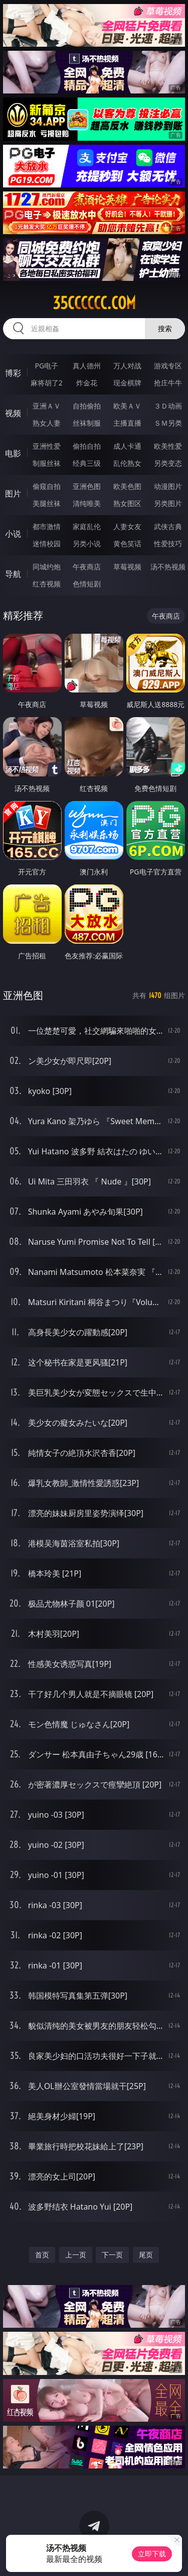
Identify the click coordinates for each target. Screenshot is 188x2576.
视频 (13, 413)
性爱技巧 (168, 543)
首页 (42, 2254)
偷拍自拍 (87, 446)
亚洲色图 (87, 486)
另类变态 (168, 463)
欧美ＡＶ (127, 406)
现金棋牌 (127, 382)
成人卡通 (127, 446)
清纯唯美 (87, 503)
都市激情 (47, 526)
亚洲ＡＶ (47, 406)
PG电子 (46, 365)
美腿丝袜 (47, 503)
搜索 (165, 328)
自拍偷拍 (87, 406)
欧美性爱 (168, 446)
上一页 (75, 2254)
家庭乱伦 (87, 526)
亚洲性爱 (47, 446)
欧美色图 (127, 486)
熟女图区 (127, 503)
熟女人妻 (47, 423)
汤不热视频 (167, 566)
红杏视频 (47, 583)
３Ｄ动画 (168, 406)
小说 (13, 533)
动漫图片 (168, 486)
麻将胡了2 (47, 382)
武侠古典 (168, 526)
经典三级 (87, 463)
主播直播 (127, 423)
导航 (13, 573)
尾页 (146, 2254)
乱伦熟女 (127, 463)
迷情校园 (47, 543)
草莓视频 (127, 566)
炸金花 (86, 382)
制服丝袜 (47, 463)
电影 (13, 453)
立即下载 (152, 2553)
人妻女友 (127, 526)
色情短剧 (87, 583)
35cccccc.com (94, 303)
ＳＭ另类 (168, 423)
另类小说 (87, 543)
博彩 (13, 372)
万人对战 (127, 365)
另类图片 (168, 503)
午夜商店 (87, 566)
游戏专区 (168, 365)
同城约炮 (47, 566)
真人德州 (87, 365)
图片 (13, 493)
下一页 (112, 2254)
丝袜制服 (87, 423)
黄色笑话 (127, 543)
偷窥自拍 (47, 486)
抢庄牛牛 (168, 382)
